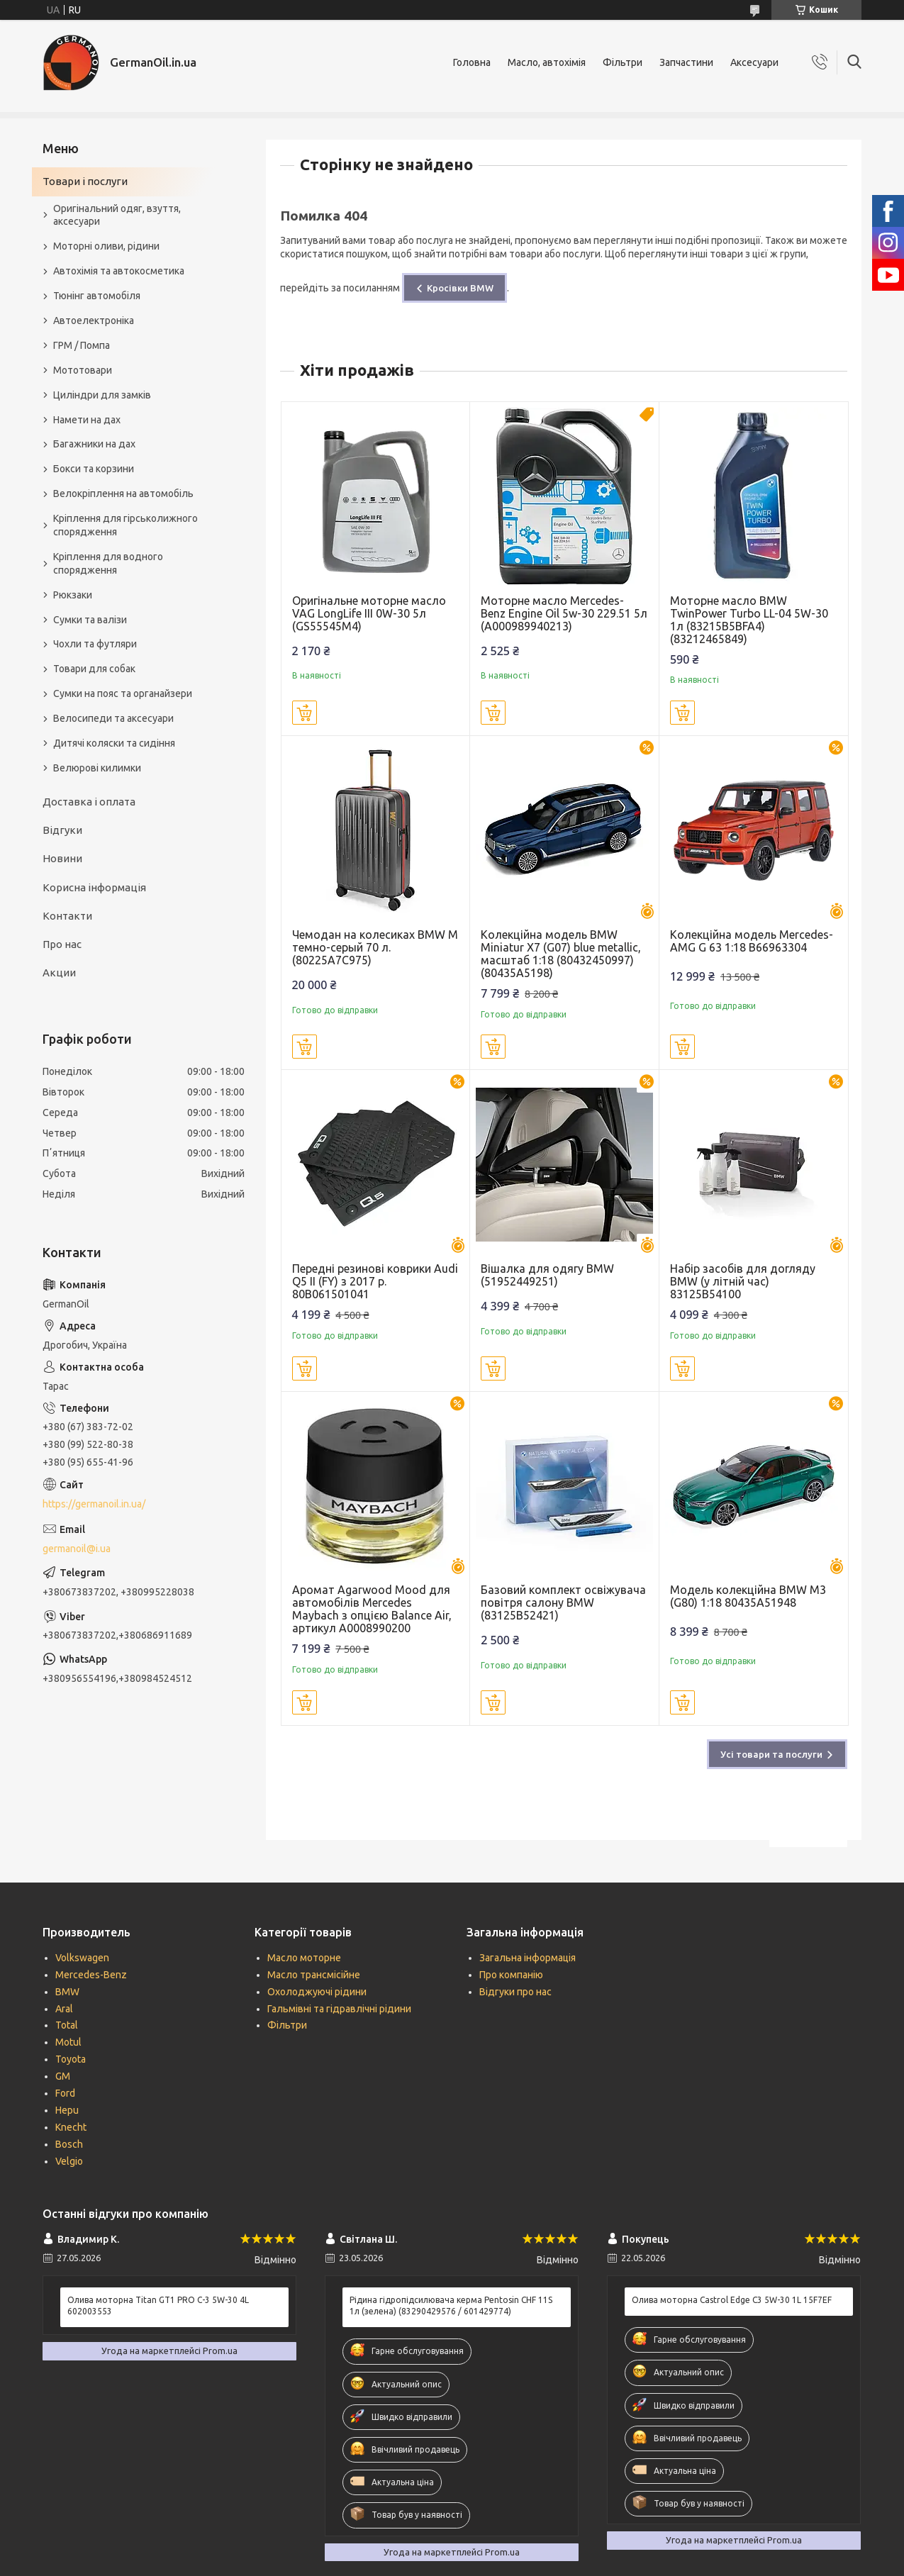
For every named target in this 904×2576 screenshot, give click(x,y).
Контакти (67, 916)
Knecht (71, 2127)
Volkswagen (82, 1957)
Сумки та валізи (90, 619)
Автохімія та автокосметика (118, 271)
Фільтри (622, 62)
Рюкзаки (72, 595)
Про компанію (511, 1974)
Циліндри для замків (102, 395)
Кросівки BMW (460, 288)
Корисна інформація (94, 887)
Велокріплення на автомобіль (123, 493)
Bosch (69, 2144)
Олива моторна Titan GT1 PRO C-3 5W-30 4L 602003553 (158, 2305)
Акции (59, 972)
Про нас (62, 944)
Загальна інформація (527, 1957)
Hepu (67, 2110)
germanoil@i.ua (77, 1548)
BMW (67, 1991)
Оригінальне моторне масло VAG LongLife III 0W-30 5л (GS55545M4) (369, 613)
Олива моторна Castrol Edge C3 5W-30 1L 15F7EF (732, 2299)
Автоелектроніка (93, 320)
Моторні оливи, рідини (106, 246)
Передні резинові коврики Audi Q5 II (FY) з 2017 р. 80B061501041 (375, 1281)
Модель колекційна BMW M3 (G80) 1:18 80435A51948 (748, 1596)
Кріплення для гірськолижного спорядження (125, 525)
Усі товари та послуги (771, 1754)
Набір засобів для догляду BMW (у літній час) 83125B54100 (742, 1281)
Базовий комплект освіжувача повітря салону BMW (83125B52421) (563, 1602)
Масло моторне (304, 1957)
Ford (65, 2093)
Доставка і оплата (89, 802)
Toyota (70, 2059)
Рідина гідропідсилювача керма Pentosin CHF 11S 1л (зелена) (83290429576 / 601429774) (451, 2305)
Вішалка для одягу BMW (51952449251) (547, 1275)
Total (66, 2025)
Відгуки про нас (515, 1991)
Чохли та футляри (95, 643)
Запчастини (686, 62)
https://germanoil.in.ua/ (94, 1504)
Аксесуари (754, 62)
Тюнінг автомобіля (96, 295)
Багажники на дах (94, 444)
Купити (304, 713)
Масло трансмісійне (313, 1974)
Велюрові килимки (97, 768)
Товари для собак (94, 668)
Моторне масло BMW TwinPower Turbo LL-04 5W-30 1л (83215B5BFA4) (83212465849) (749, 619)
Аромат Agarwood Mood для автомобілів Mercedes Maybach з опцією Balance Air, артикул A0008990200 (372, 1608)
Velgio (69, 2161)
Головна (472, 62)
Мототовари (82, 370)
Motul (68, 2042)
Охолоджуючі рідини (317, 1991)
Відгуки (62, 830)
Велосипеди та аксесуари (113, 718)
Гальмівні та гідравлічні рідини (339, 2008)
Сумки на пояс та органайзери (122, 693)
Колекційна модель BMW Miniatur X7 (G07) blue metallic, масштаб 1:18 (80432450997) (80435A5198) (561, 953)
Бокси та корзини (93, 468)
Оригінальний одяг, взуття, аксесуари (117, 215)
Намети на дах (87, 419)
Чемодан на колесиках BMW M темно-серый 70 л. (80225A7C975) (375, 947)
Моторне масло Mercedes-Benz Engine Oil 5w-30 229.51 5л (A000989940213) (564, 613)
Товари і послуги (85, 181)
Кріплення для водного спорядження (108, 563)
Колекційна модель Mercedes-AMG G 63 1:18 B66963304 (751, 941)
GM (62, 2076)
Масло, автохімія (547, 62)
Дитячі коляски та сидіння (114, 743)
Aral (64, 2008)
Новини (62, 858)
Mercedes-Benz (91, 1974)
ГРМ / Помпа (81, 345)
